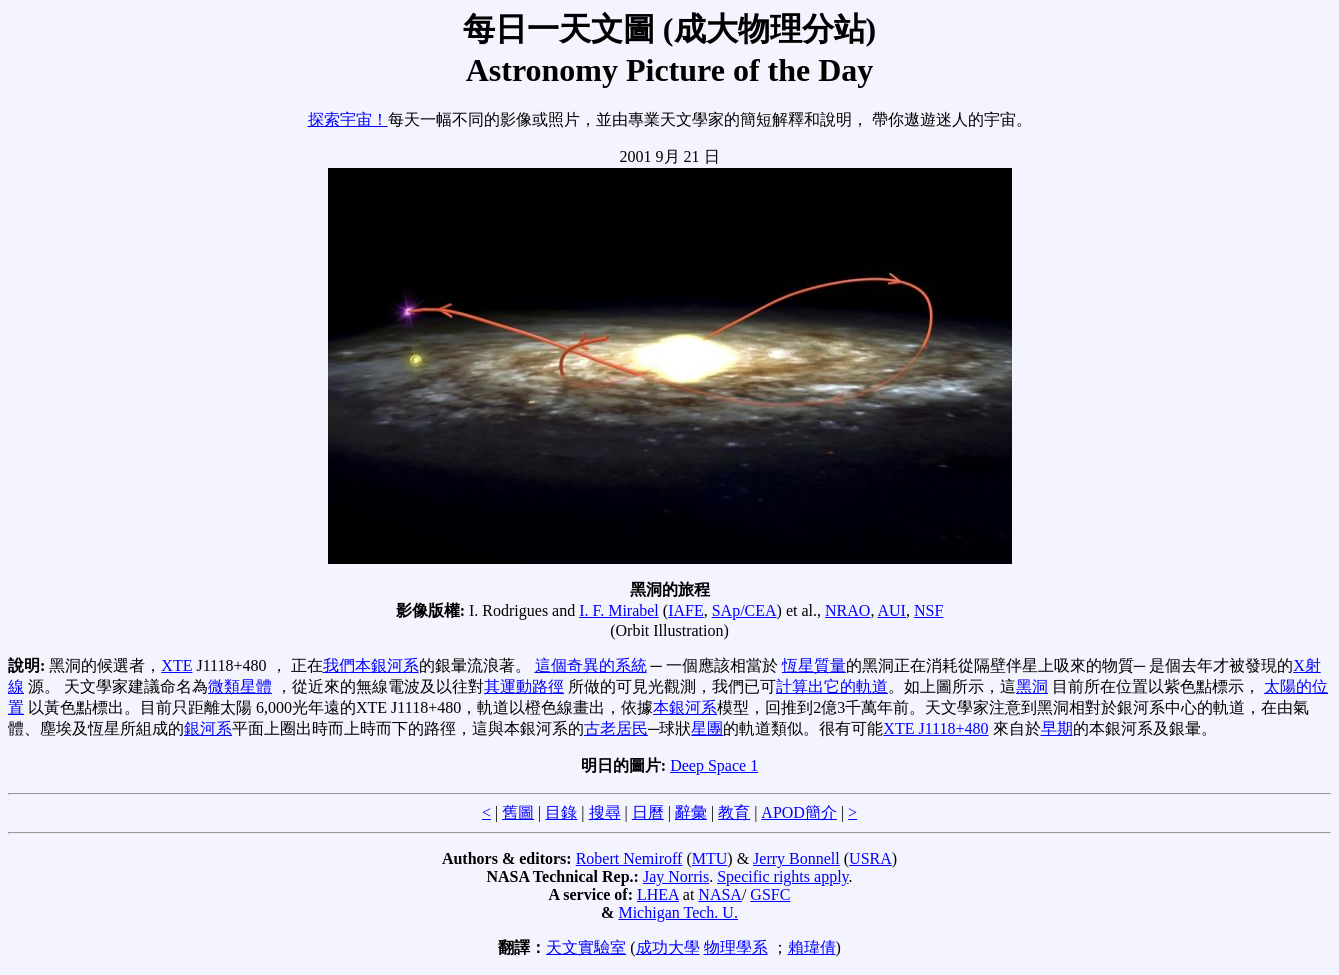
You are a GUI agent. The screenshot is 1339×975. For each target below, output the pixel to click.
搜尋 (605, 812)
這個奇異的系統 (591, 665)
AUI (892, 610)
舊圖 (518, 812)
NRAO (847, 610)
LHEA (658, 894)
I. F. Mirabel (619, 610)
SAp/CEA (744, 610)
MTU (710, 858)
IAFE (686, 610)
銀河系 (208, 728)
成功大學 (668, 947)
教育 (734, 812)
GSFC (770, 894)
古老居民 (616, 728)
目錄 (561, 812)
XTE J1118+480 (935, 728)
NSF (928, 610)
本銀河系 (685, 707)
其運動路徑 (524, 686)
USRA (870, 858)
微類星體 (240, 686)
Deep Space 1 (714, 765)
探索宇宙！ (348, 119)
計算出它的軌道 (832, 686)
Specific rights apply (782, 876)
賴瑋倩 (812, 947)
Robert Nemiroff (629, 858)
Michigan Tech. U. (677, 912)
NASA (720, 894)
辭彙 (691, 812)
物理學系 (736, 947)
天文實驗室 (586, 947)
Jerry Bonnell (796, 858)
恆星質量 (814, 665)
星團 (707, 728)
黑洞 (1032, 686)
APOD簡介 (799, 812)
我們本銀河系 (371, 665)
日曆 (648, 812)
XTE (176, 665)
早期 (1057, 728)
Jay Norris (676, 876)
